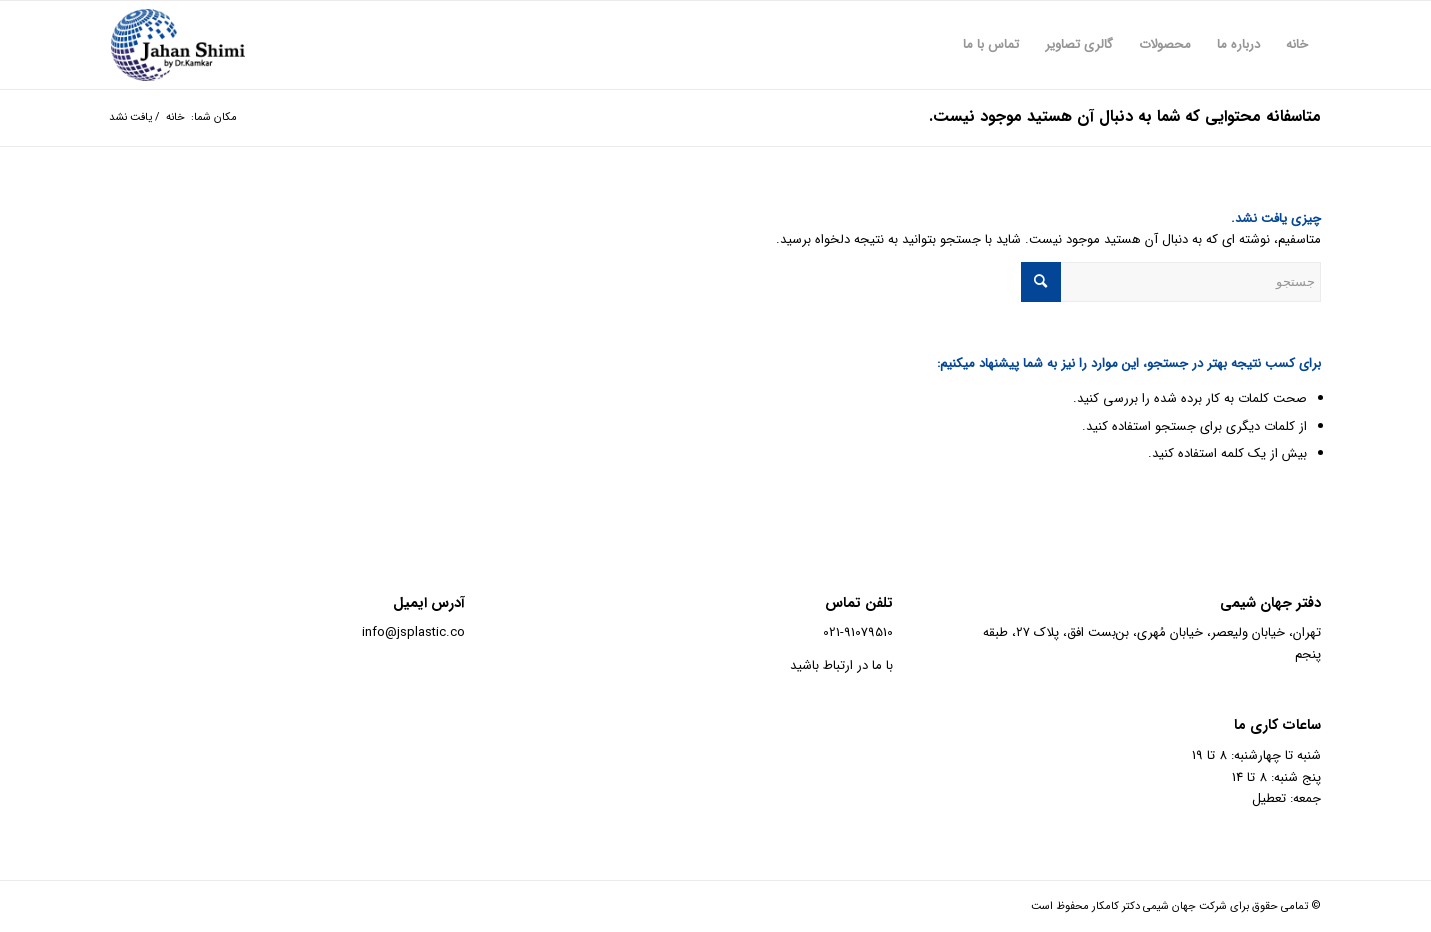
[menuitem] (1297, 45)
